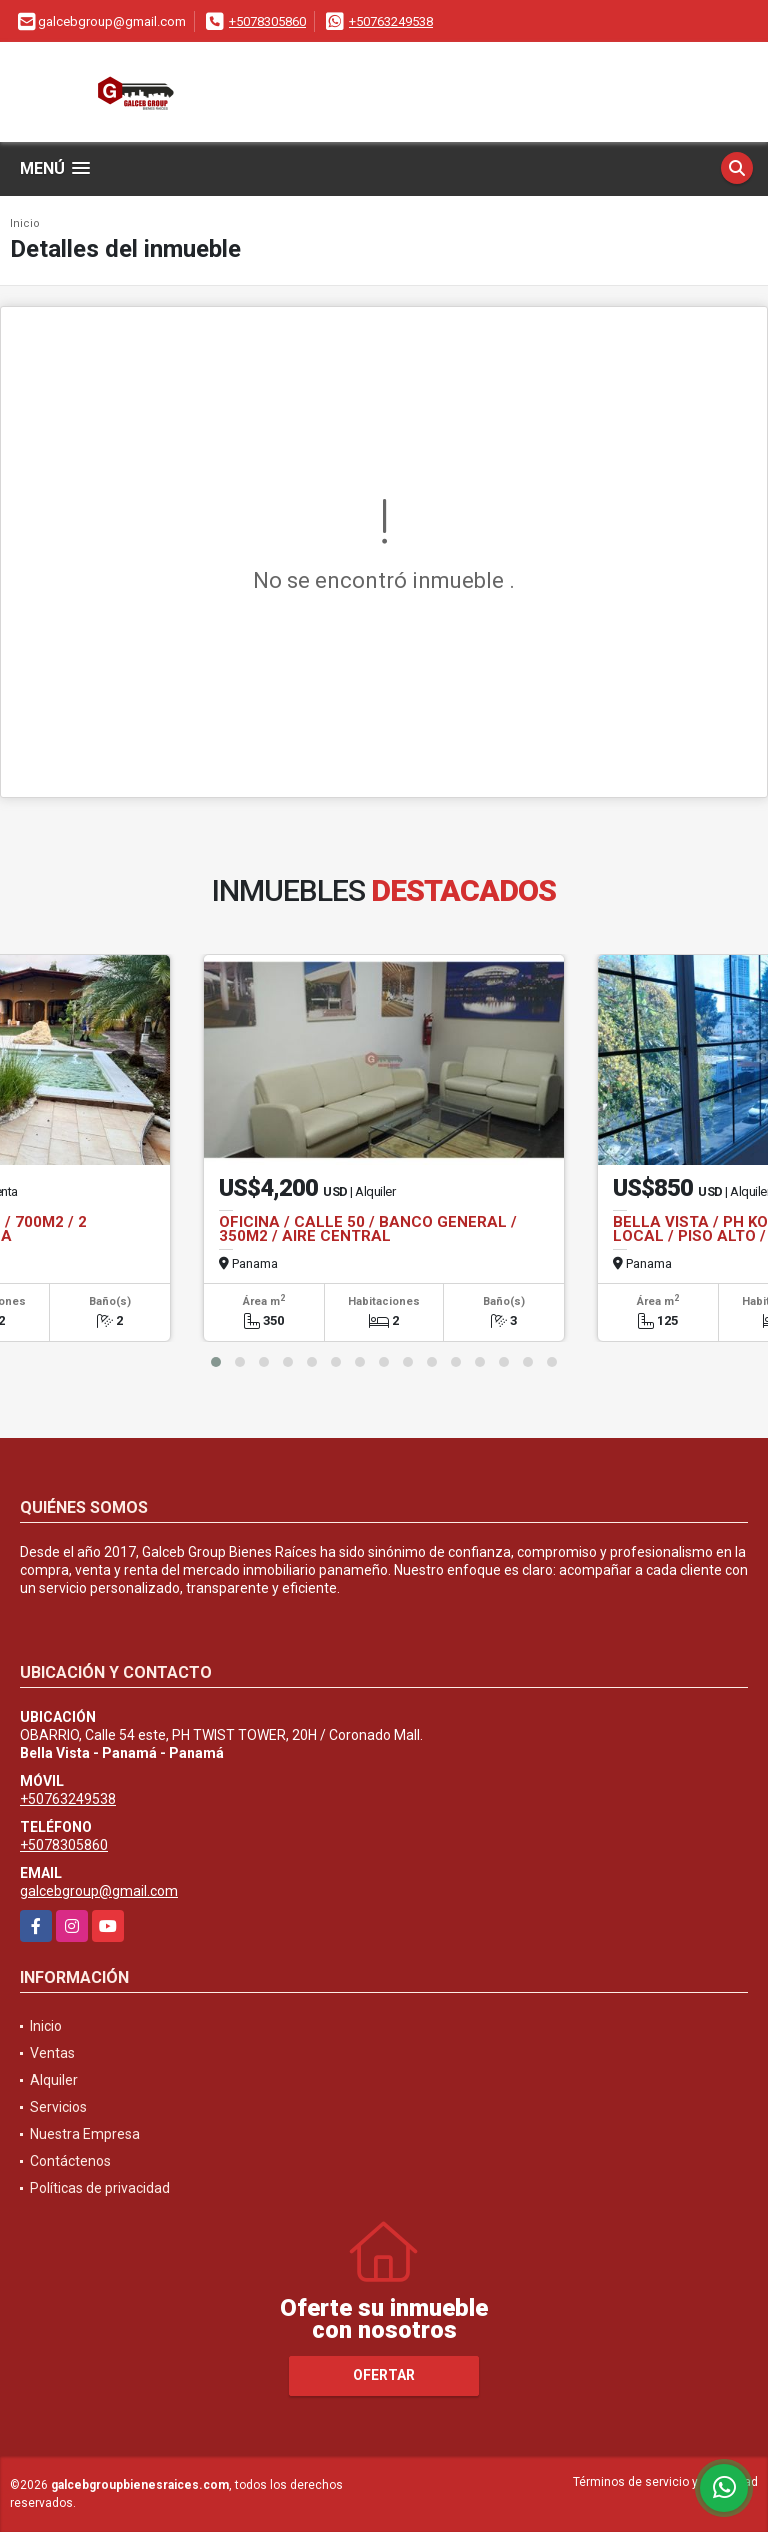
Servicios (58, 2107)
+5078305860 (267, 21)
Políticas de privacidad (100, 2188)
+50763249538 (391, 21)
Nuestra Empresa (85, 2134)
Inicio (25, 223)
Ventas (52, 2053)
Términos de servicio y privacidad (665, 2482)
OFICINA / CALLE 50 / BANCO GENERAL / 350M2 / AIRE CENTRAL (368, 1229)
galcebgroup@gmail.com (99, 1891)
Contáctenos (70, 2161)
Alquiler (54, 2080)
